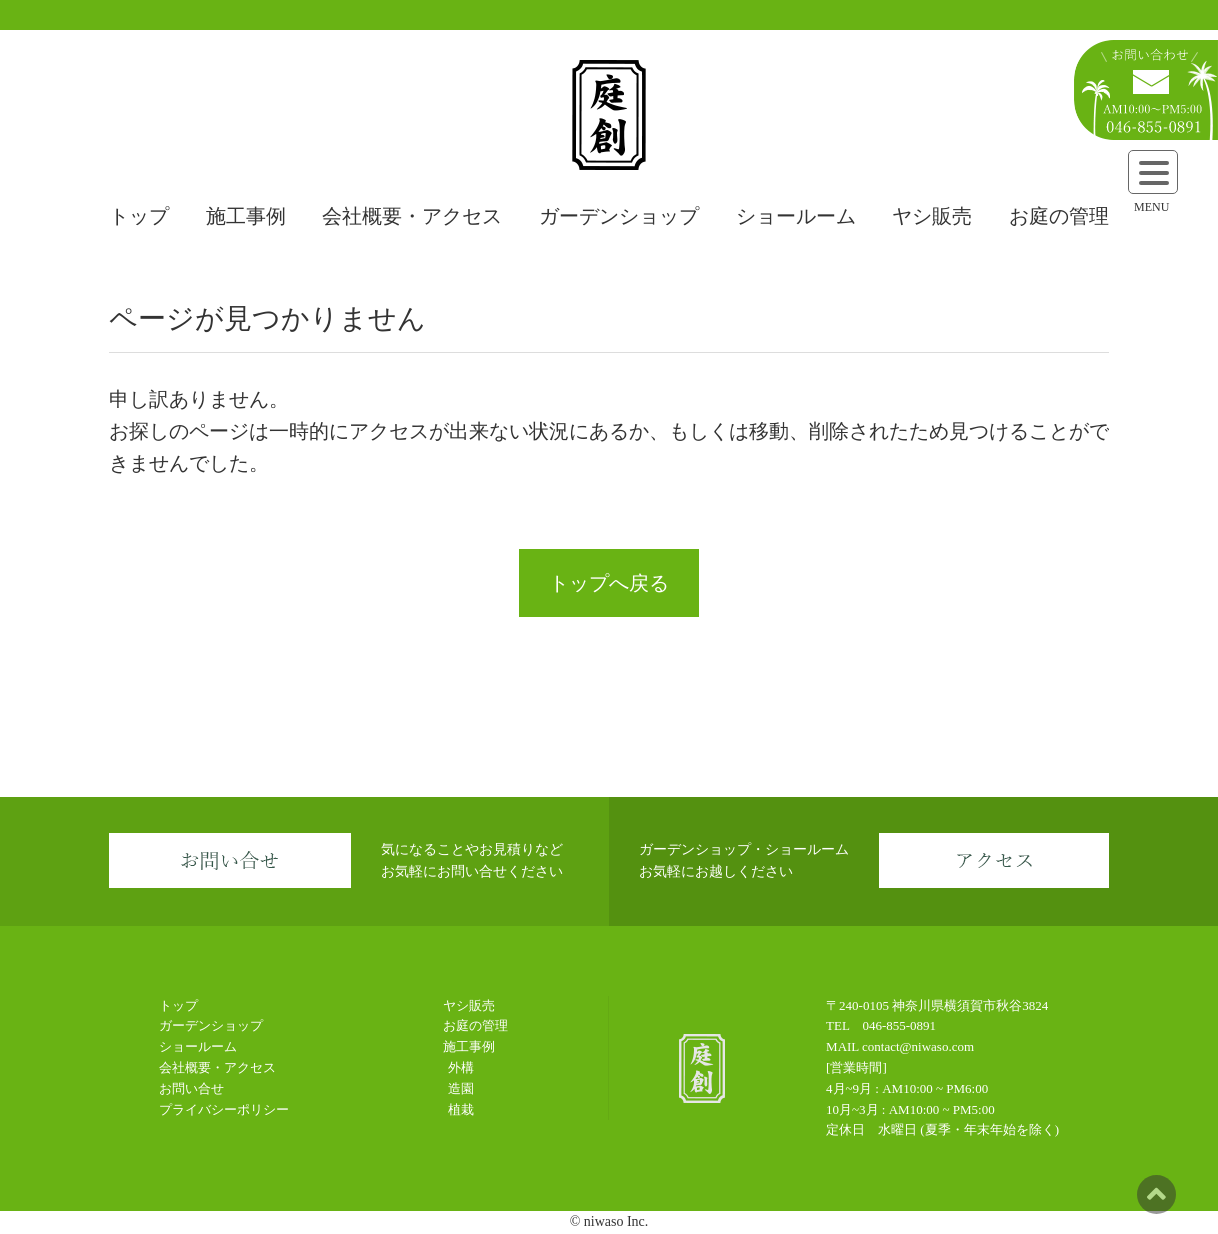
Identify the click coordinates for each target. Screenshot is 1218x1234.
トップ (139, 216)
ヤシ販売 (932, 216)
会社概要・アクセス (412, 216)
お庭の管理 (1059, 216)
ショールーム (796, 216)
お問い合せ (191, 1088)
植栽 (461, 1109)
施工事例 (246, 216)
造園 (461, 1088)
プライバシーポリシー (224, 1109)
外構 (461, 1067)
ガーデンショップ (619, 216)
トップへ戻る (609, 583)
